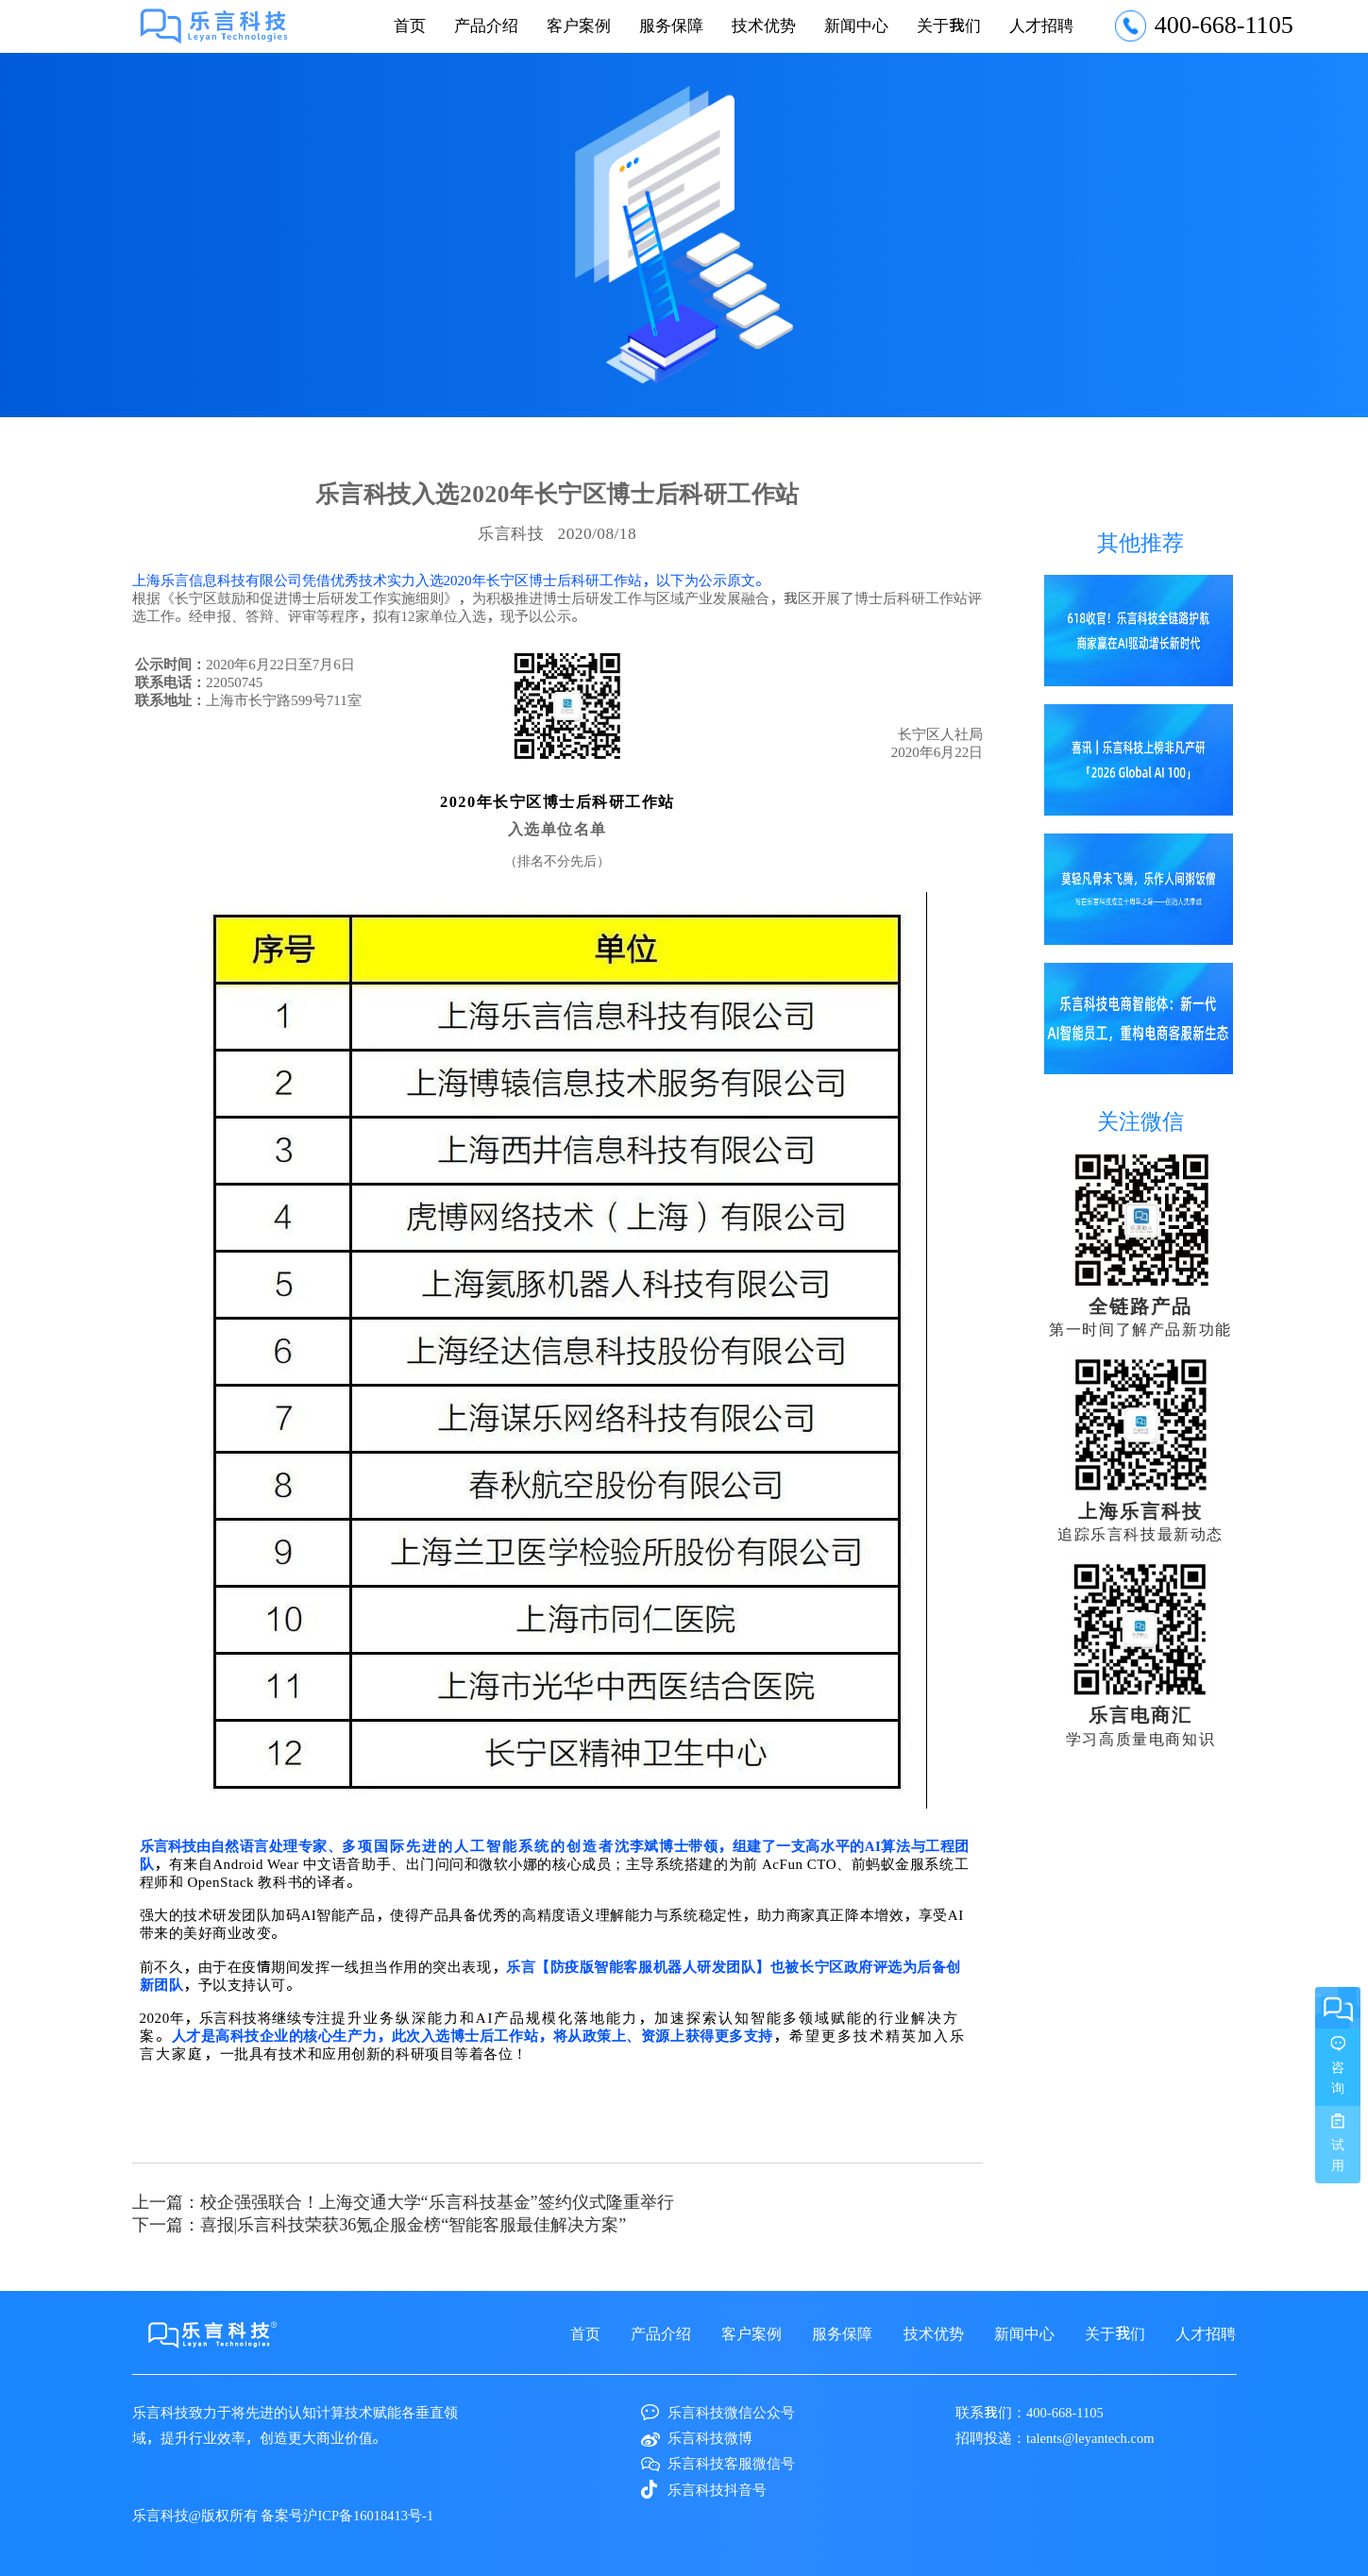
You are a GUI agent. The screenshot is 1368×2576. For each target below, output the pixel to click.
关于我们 (949, 25)
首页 (410, 25)
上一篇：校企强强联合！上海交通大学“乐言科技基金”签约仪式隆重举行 (403, 2201)
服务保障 (671, 25)
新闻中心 (856, 25)
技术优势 (764, 25)
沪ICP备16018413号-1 (368, 2515)
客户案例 (579, 25)
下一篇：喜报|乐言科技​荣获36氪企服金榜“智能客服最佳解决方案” (379, 2223)
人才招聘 (1041, 25)
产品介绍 (486, 25)
